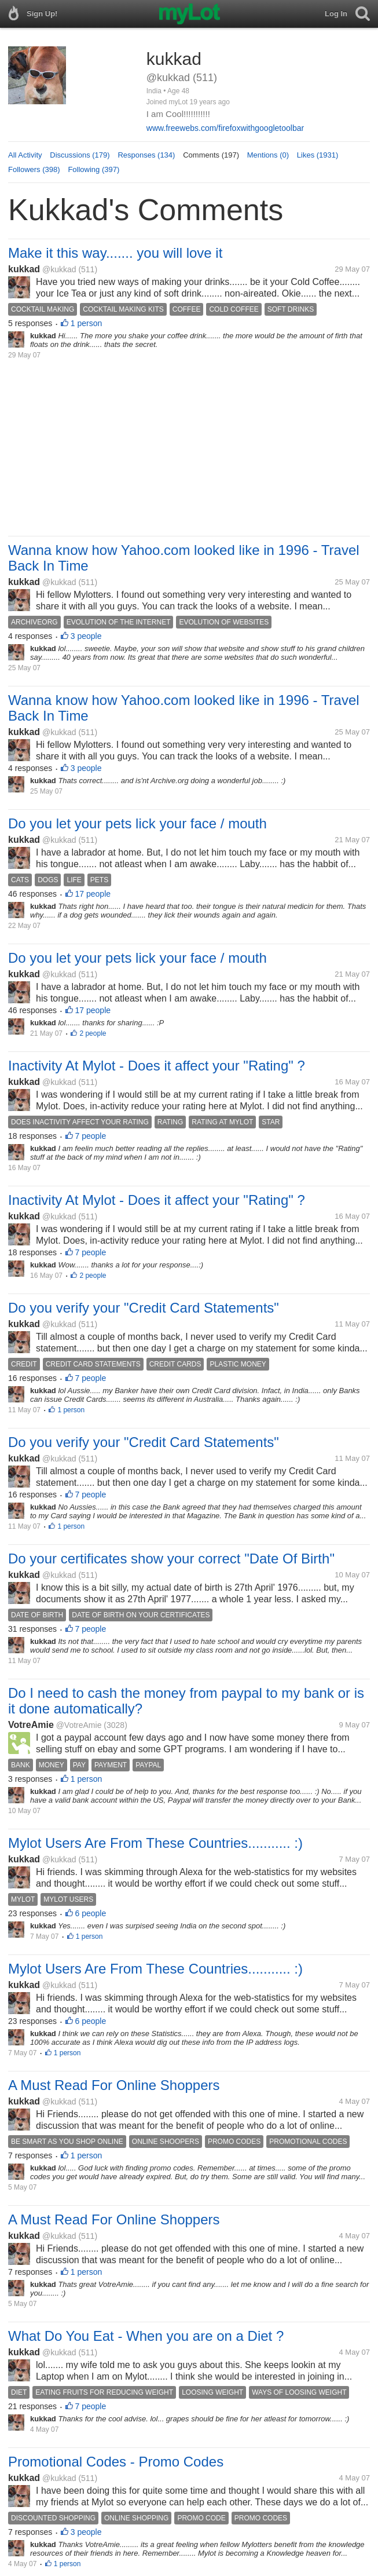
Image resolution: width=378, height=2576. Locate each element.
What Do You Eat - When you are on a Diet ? (146, 2336)
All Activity (25, 155)
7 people (91, 1136)
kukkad (24, 269)
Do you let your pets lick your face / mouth (137, 823)
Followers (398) (34, 169)
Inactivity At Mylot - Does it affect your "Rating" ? (156, 1065)
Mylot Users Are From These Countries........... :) (155, 1843)
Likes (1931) (318, 155)
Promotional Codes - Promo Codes (115, 2461)
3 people (86, 636)
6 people (91, 1913)
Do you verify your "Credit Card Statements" (143, 1308)
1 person (86, 323)
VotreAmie (31, 1725)
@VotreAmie (79, 1725)
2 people (92, 1033)
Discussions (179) (79, 155)
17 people (93, 893)
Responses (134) (146, 155)
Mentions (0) (268, 155)
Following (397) (93, 169)
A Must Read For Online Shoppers (114, 2085)
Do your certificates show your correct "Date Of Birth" (171, 1558)
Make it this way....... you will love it (115, 253)
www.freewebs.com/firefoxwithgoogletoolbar (225, 128)
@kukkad (59, 269)
